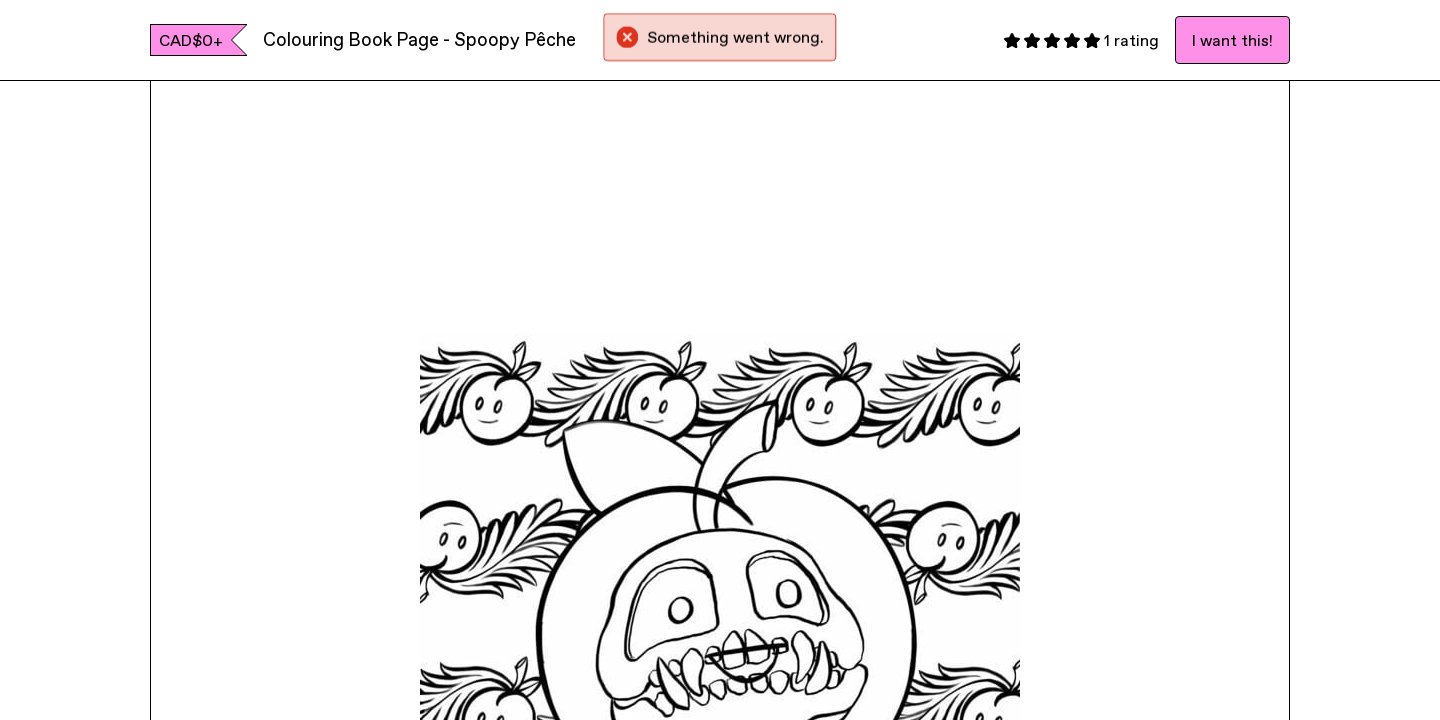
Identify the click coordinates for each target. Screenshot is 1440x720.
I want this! (1232, 40)
